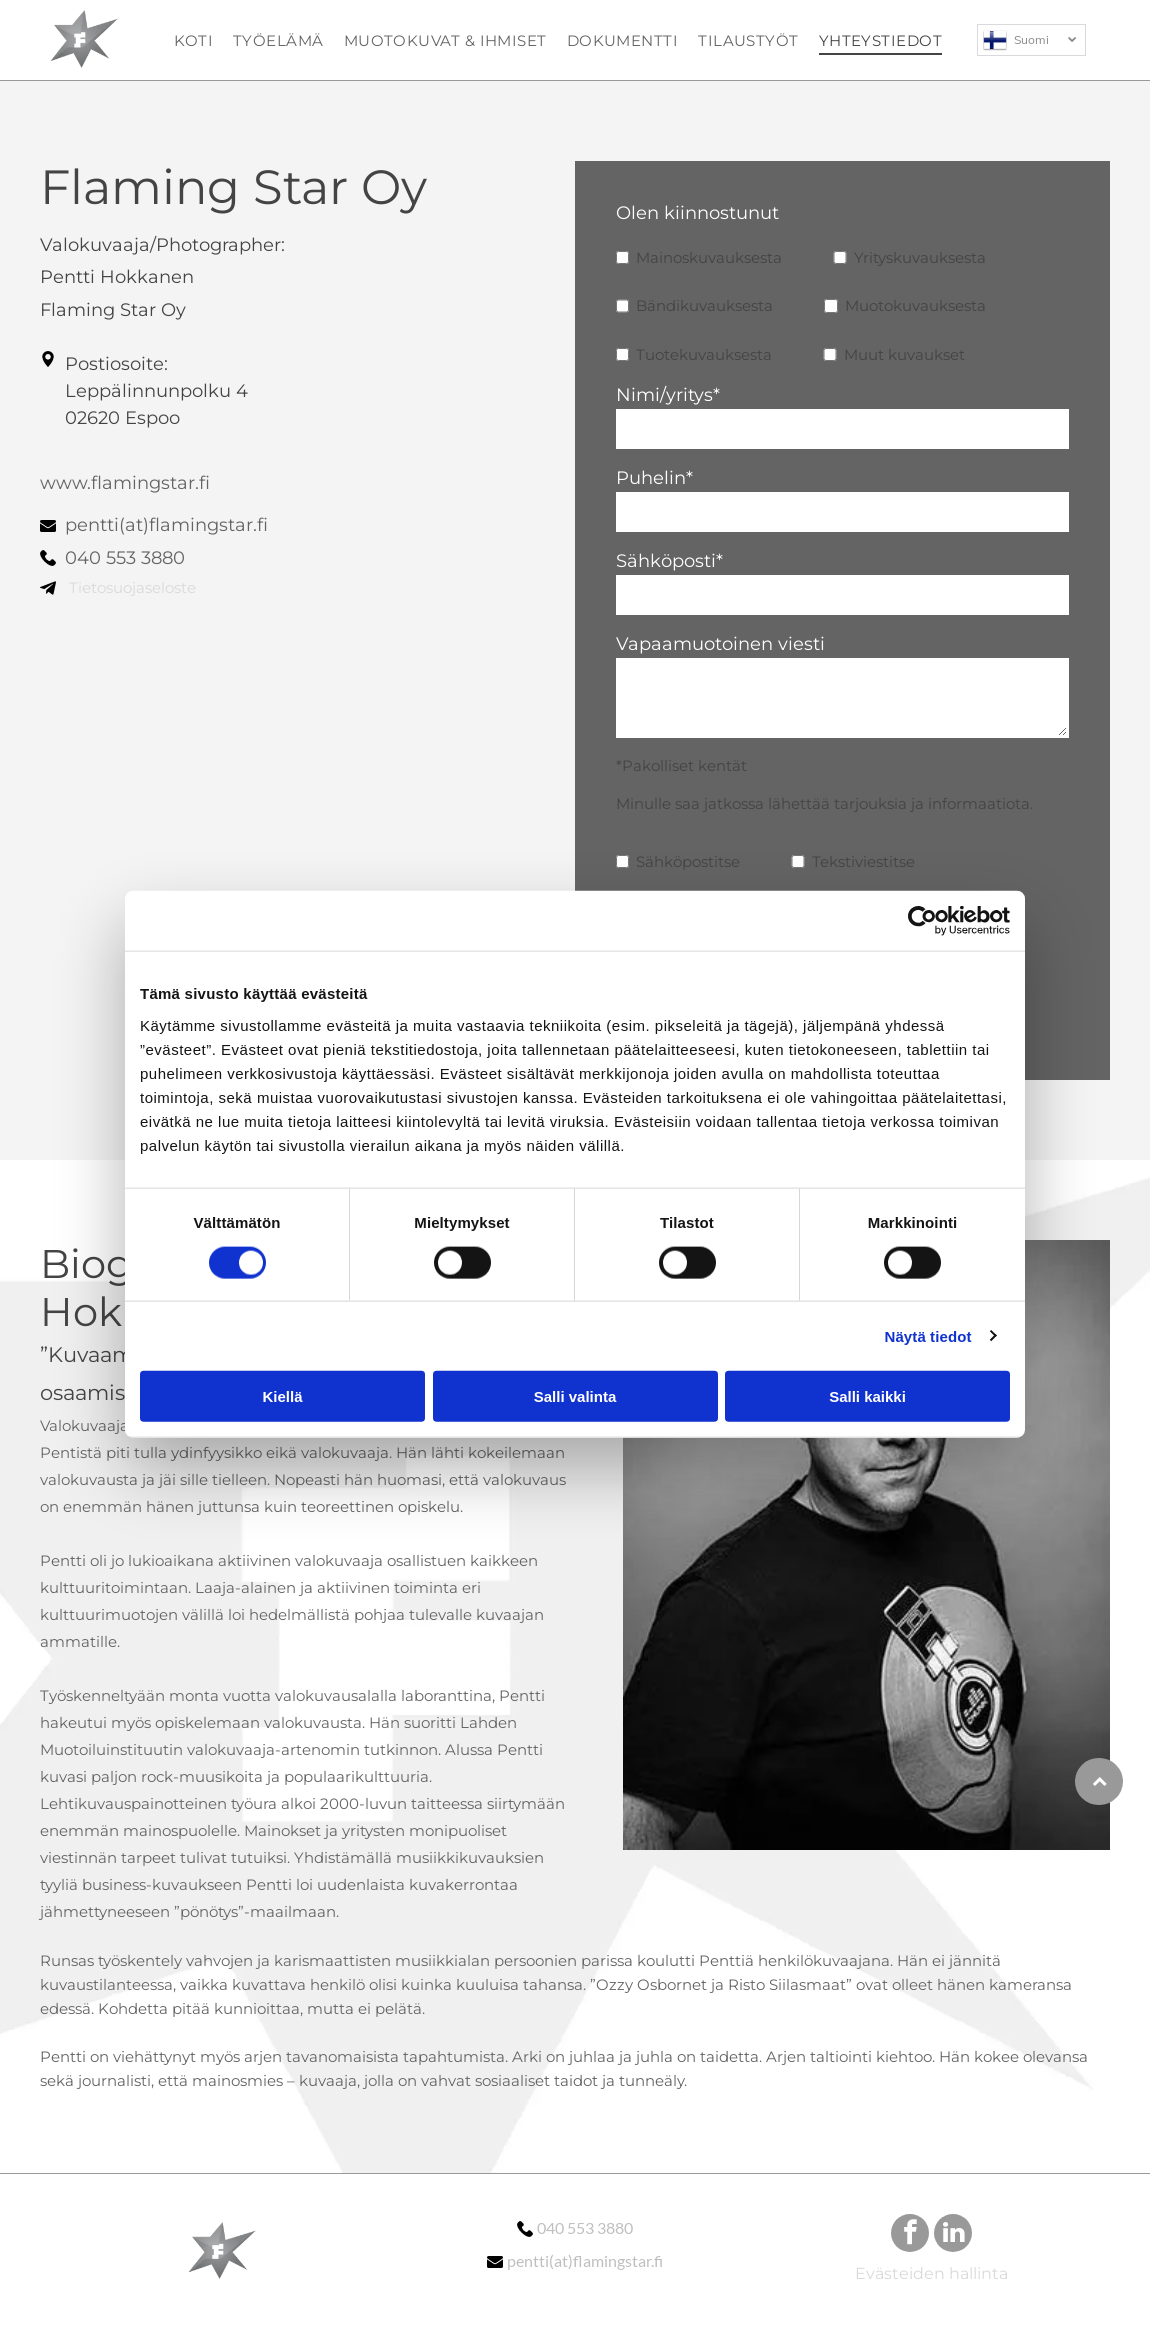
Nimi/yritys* (668, 395)
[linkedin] (953, 2235)
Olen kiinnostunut (697, 213)
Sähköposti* (669, 561)
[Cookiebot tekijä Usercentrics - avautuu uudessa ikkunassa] (922, 921)
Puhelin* (654, 478)
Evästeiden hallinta (931, 2273)
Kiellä (282, 1396)
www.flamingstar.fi (125, 483)
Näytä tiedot (928, 1335)
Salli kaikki (867, 1396)
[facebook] (910, 2235)
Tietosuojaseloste (132, 587)
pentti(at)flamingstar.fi (166, 525)
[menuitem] (193, 40)
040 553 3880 (125, 558)
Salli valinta (575, 1396)
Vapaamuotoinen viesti (720, 644)
